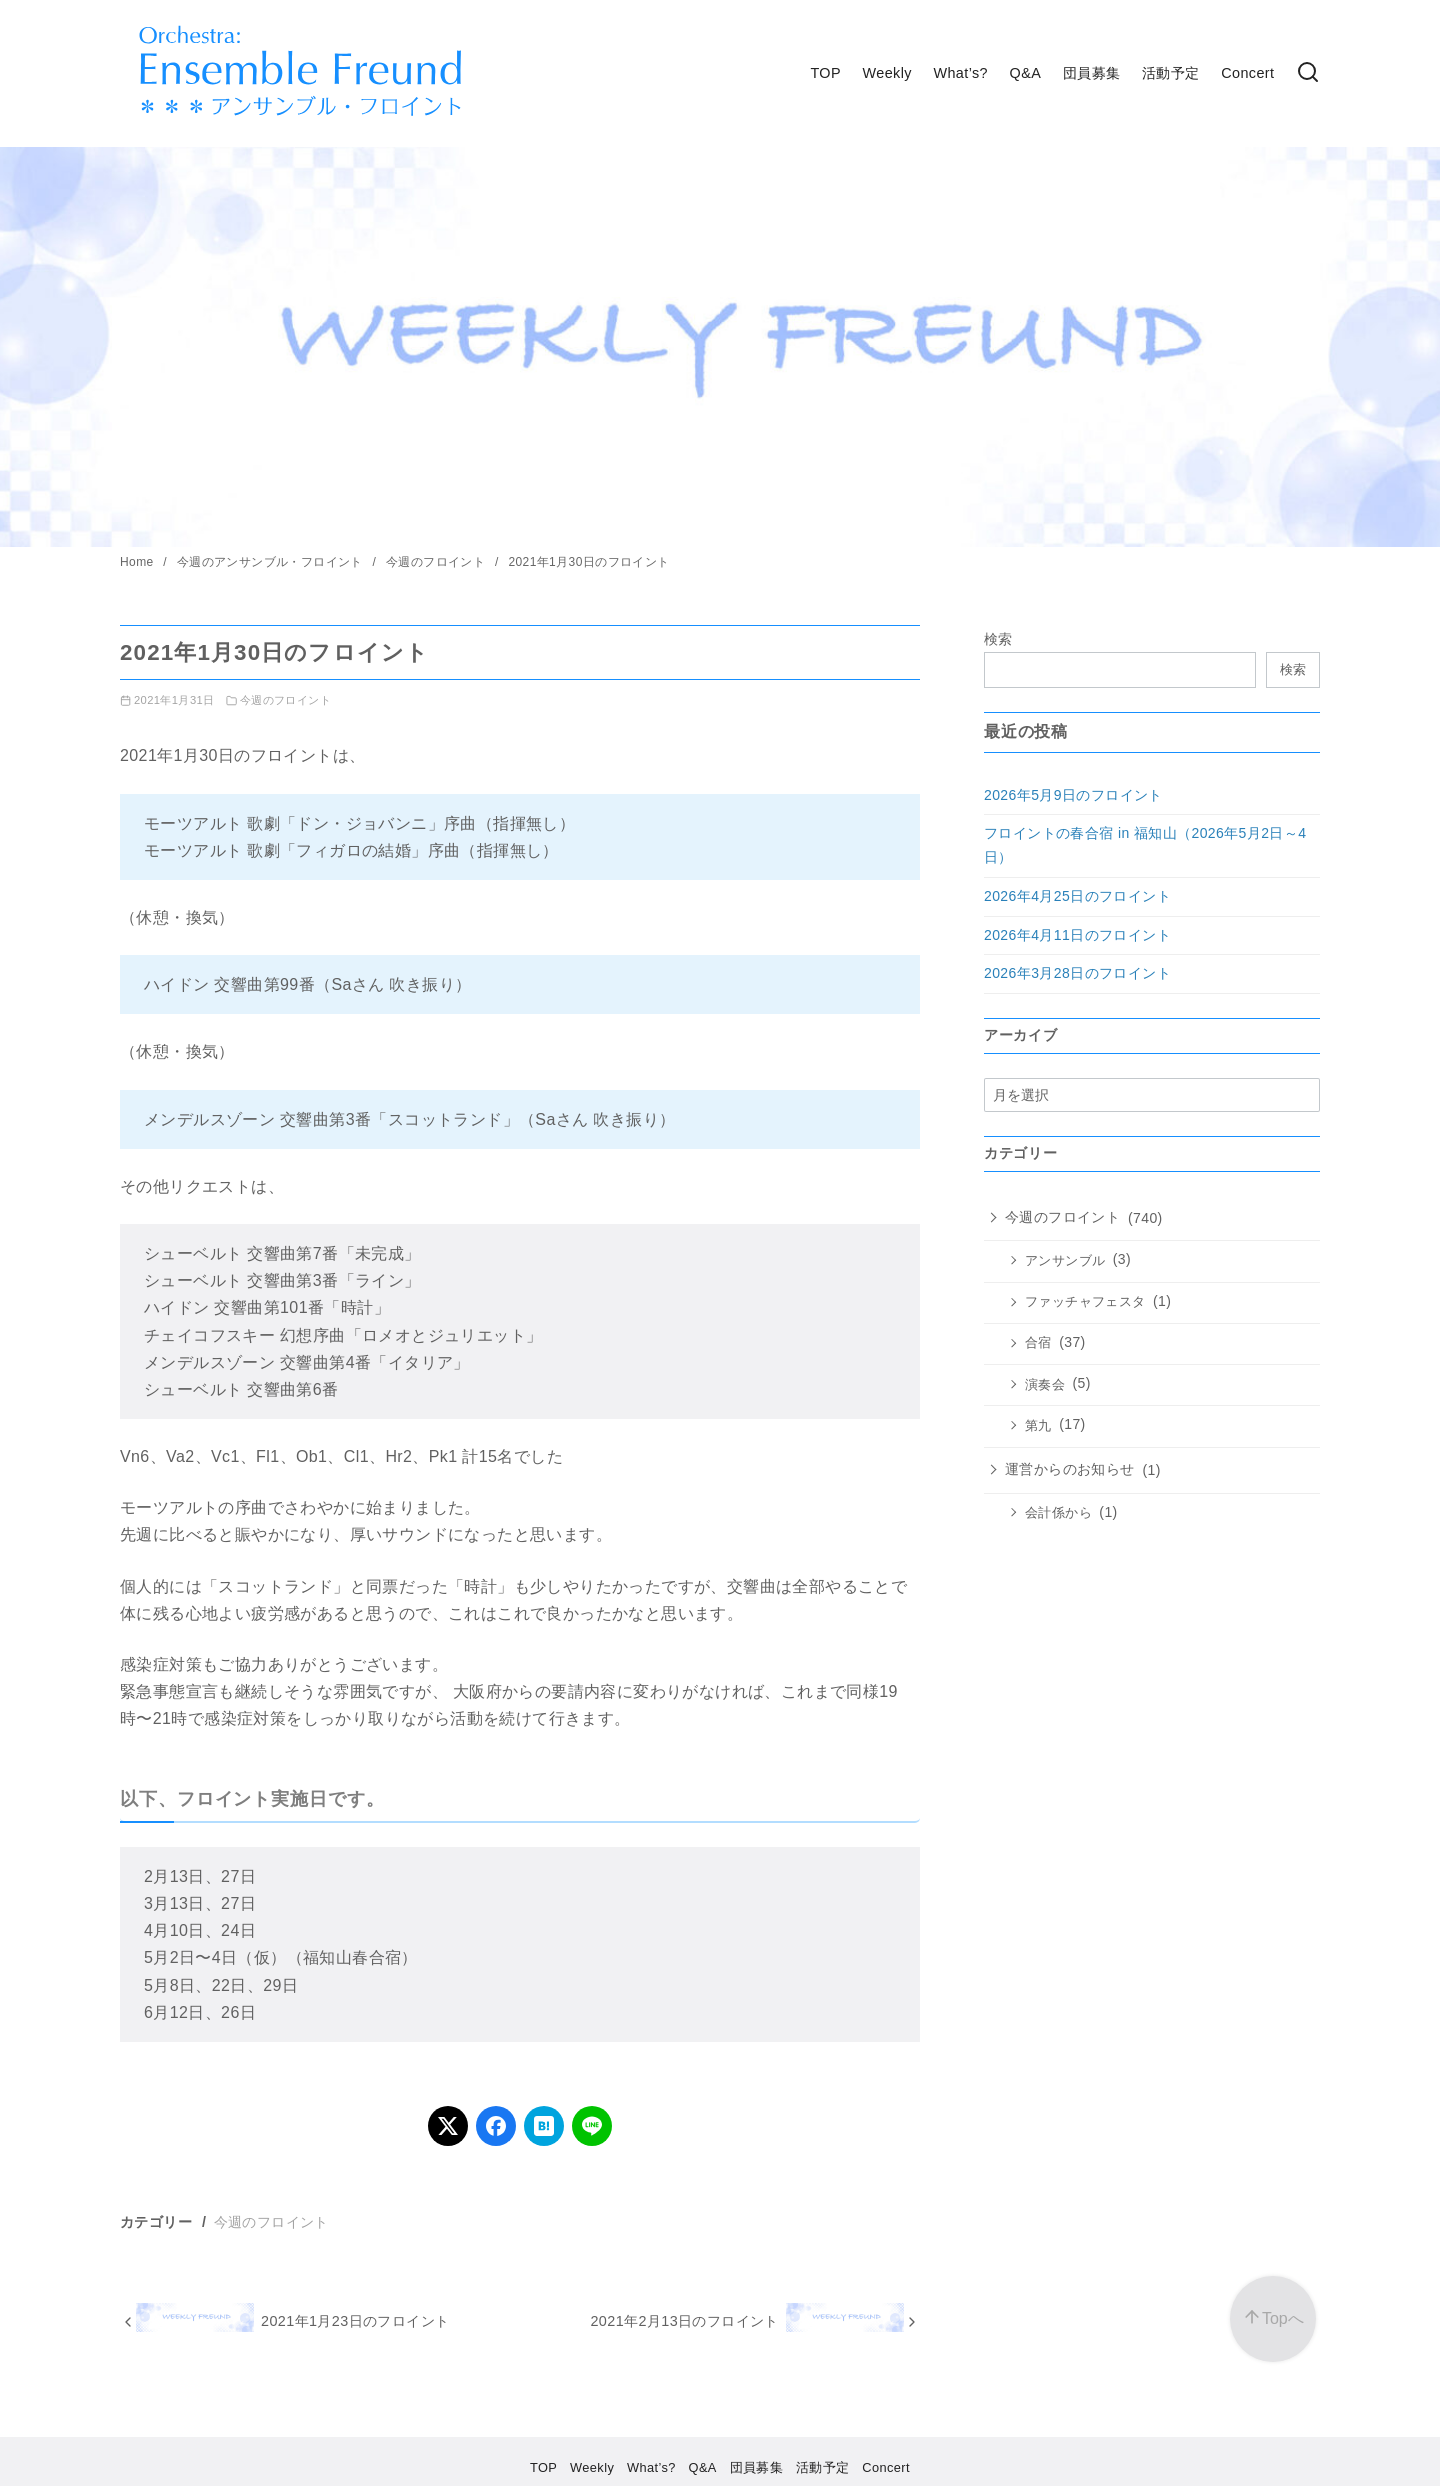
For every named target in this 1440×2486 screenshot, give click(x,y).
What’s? (960, 73)
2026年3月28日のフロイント (1077, 973)
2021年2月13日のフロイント (684, 2321)
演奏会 (1045, 1385)
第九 (1038, 1426)
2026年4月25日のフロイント (1077, 896)
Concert (1247, 73)
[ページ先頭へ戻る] (1273, 2319)
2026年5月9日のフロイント (1073, 795)
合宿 (1038, 1343)
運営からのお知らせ (1070, 1469)
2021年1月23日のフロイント (355, 2321)
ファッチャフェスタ (1085, 1302)
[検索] (1308, 73)
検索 (998, 639)
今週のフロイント (437, 562)
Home (138, 562)
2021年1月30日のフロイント (588, 562)
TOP (825, 73)
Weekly (887, 73)
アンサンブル (1065, 1261)
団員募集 (1092, 73)
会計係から (1058, 1513)
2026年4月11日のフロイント (1077, 935)
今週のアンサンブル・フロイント (272, 562)
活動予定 (1171, 73)
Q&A (1026, 73)
